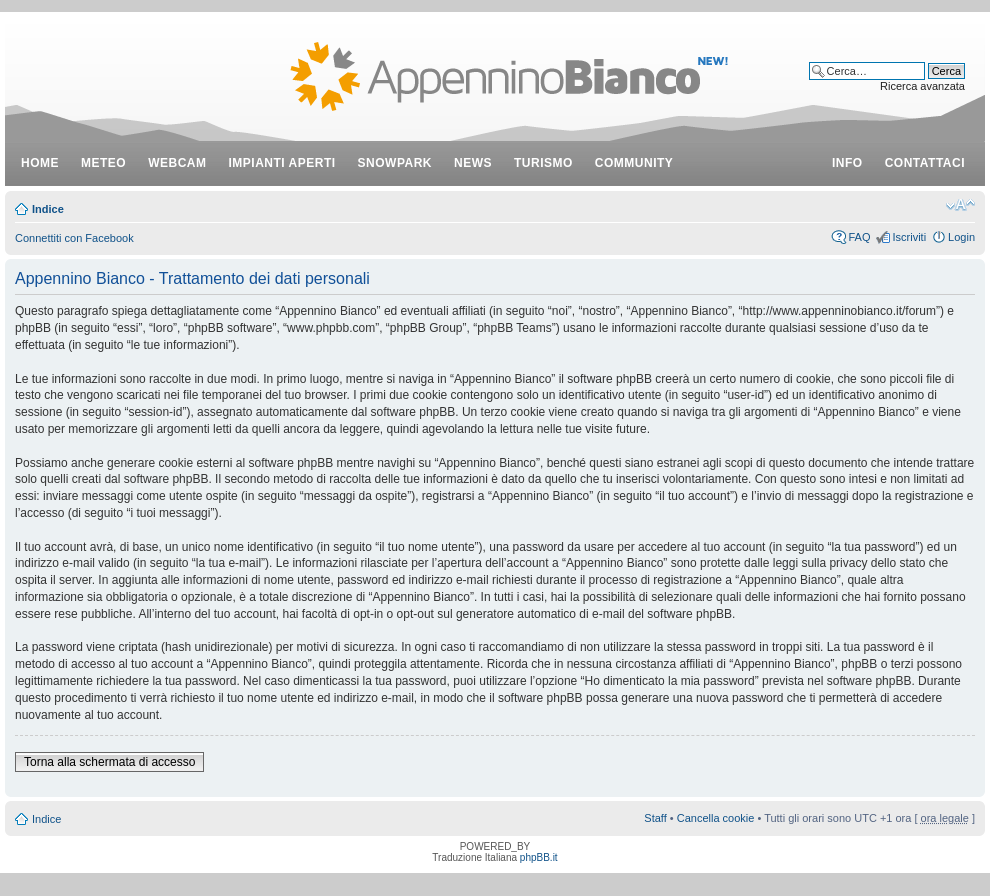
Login (961, 237)
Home (40, 163)
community (634, 163)
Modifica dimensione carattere (960, 205)
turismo (543, 163)
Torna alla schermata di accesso (109, 762)
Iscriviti (909, 237)
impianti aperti (282, 163)
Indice (48, 209)
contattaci (925, 163)
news (473, 163)
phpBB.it (539, 857)
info (847, 163)
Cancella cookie (716, 818)
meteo (103, 163)
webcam (177, 163)
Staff (655, 818)
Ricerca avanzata (922, 86)
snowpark (395, 163)
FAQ (859, 237)
